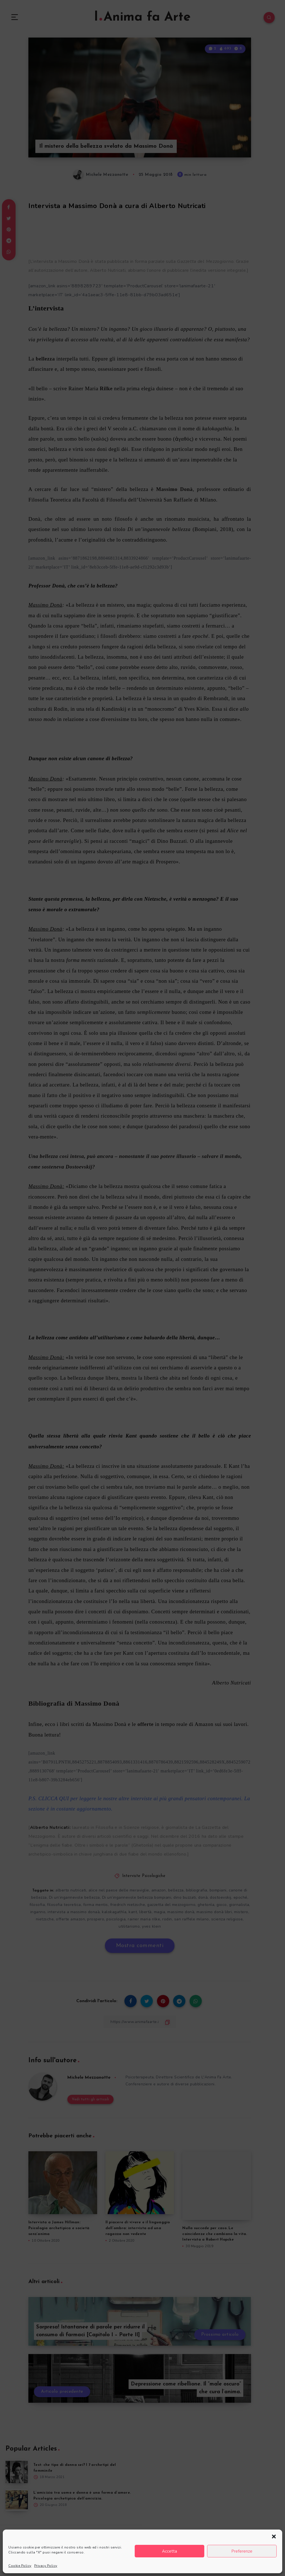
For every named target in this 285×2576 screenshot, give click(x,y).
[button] (274, 2536)
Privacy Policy (45, 2565)
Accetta (169, 2551)
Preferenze (241, 2551)
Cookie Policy (19, 2565)
